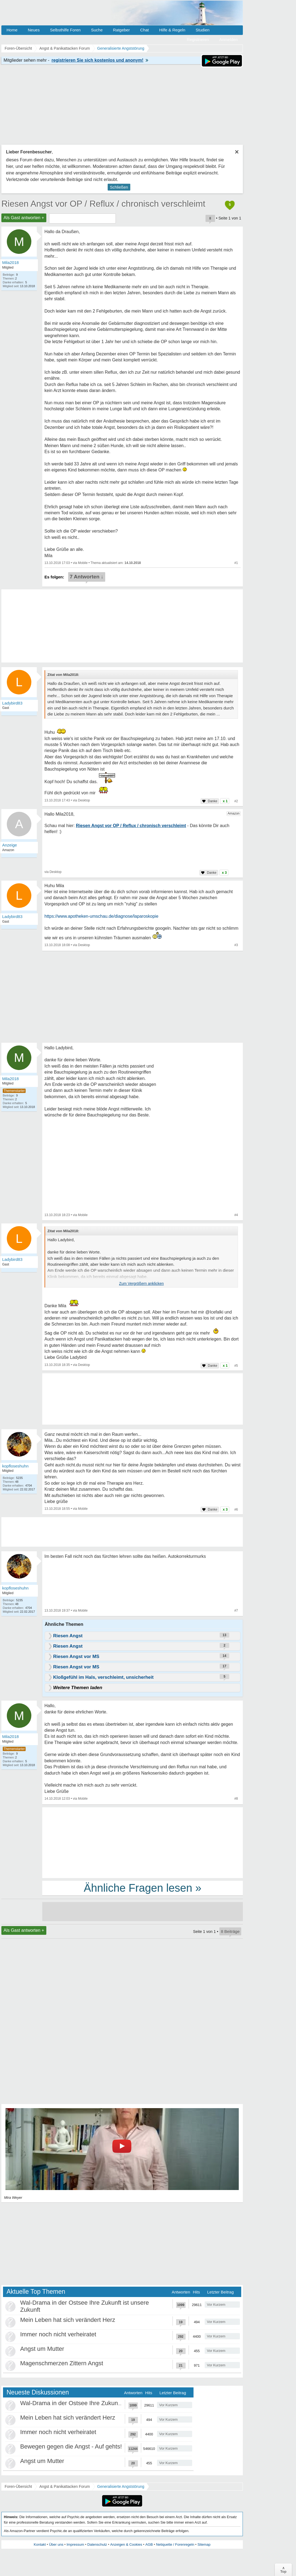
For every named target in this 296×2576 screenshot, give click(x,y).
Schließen (119, 187)
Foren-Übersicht (18, 2486)
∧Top (283, 2570)
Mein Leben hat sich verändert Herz (67, 2319)
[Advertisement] (142, 1842)
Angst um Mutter (42, 2348)
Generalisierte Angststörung (120, 2486)
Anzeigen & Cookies (126, 2544)
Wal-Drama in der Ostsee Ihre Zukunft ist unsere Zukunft (95, 2403)
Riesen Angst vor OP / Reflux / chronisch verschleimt (103, 204)
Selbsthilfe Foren (65, 30)
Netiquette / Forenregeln (175, 2544)
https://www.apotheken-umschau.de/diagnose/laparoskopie (101, 916)
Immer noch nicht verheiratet (58, 2334)
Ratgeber (121, 30)
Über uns (56, 2544)
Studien (203, 30)
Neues (34, 30)
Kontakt (40, 2544)
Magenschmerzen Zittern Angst (61, 2363)
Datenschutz (97, 2544)
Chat (144, 30)
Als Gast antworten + (24, 217)
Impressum (75, 2544)
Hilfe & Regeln (172, 30)
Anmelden (228, 39)
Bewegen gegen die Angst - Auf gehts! (71, 2446)
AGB (149, 2544)
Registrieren (198, 39)
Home (12, 30)
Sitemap (203, 2544)
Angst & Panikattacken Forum (64, 2486)
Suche (97, 30)
